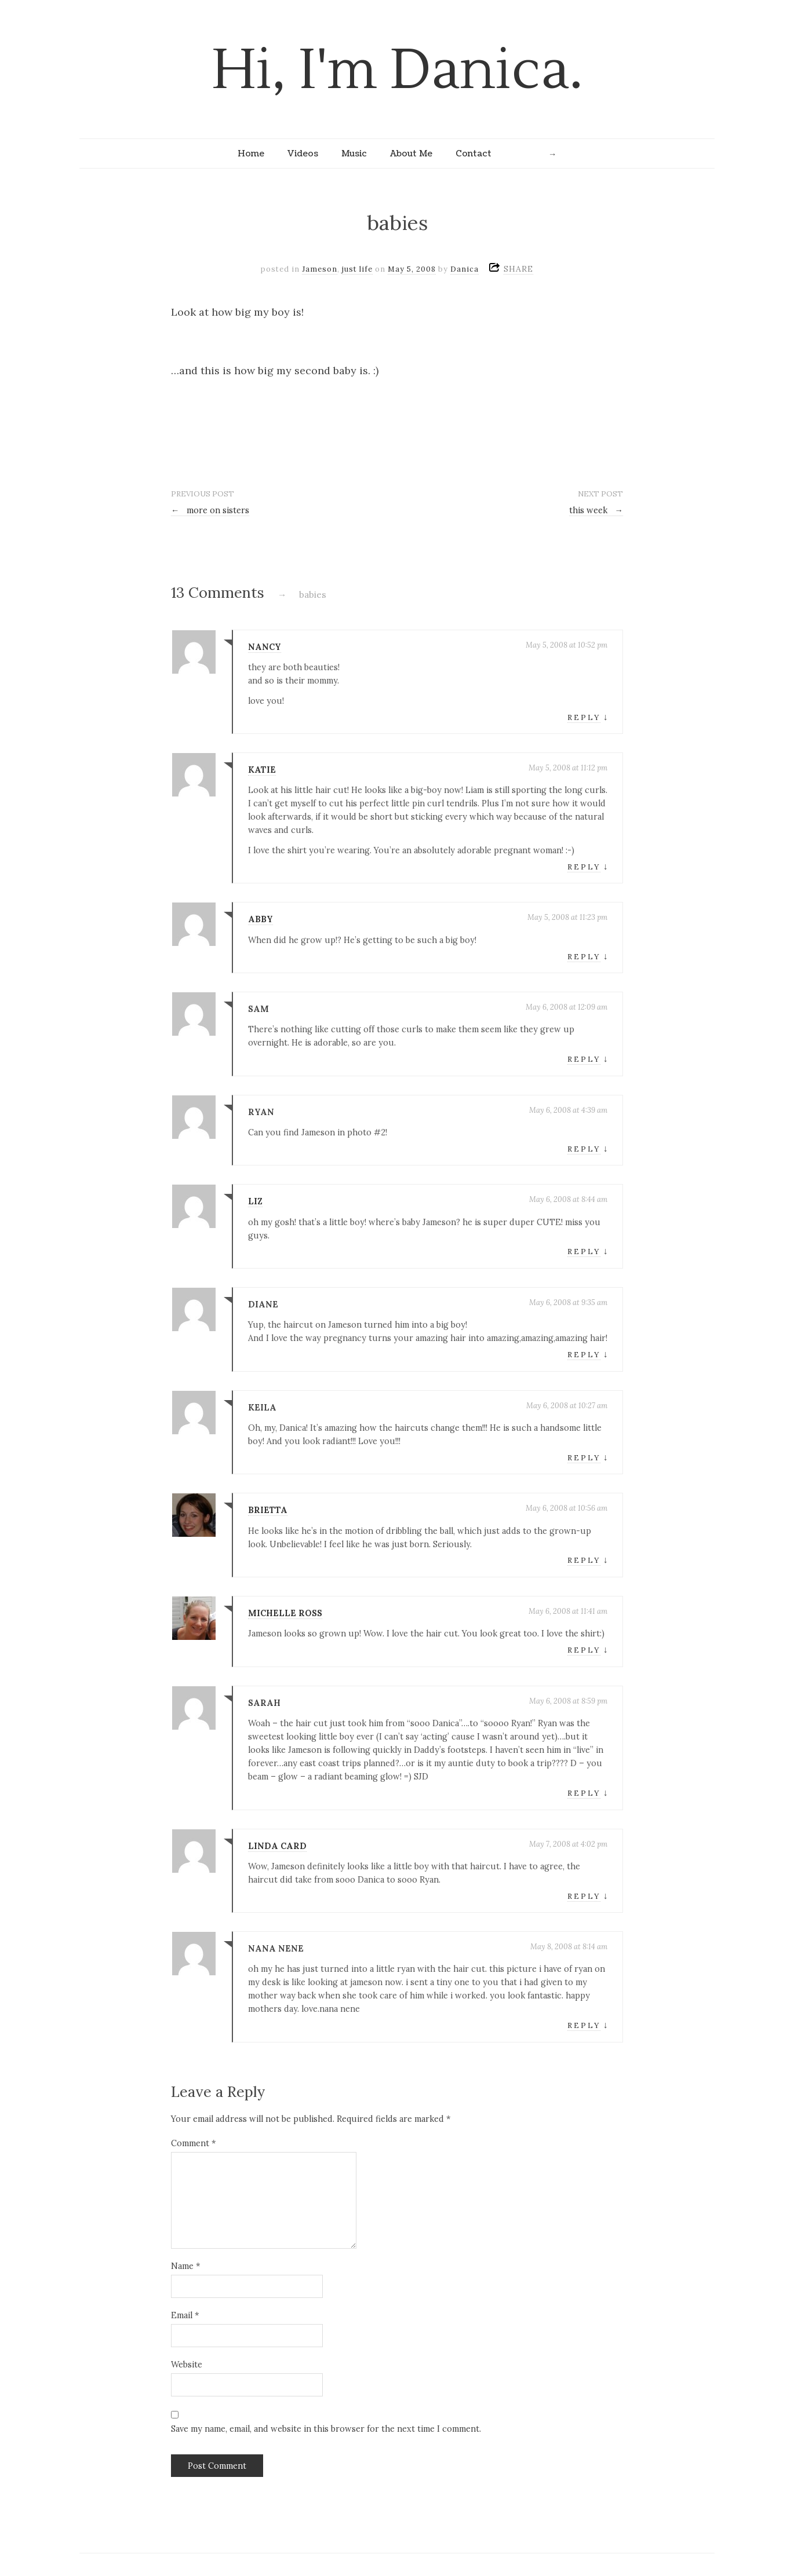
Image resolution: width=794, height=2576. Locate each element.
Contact (473, 153)
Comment (193, 2143)
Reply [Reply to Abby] (583, 957)
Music (354, 153)
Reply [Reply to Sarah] (583, 1793)
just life (357, 269)
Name (185, 2266)
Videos (302, 153)
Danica (464, 269)
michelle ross (285, 1613)
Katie (262, 770)
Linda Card (277, 1846)
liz (255, 1201)
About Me (411, 153)
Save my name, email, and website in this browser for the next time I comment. (326, 2429)
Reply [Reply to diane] (583, 1355)
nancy (264, 647)
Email (185, 2315)
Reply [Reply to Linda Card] (583, 1896)
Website (186, 2364)
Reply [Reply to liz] (583, 1251)
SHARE (518, 269)
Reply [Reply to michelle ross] (583, 1650)
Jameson (319, 269)
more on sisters (210, 510)
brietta (267, 1510)
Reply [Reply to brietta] (583, 1560)
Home (251, 153)
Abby (260, 919)
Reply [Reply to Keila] (583, 1458)
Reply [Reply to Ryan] (583, 1149)
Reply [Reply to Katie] (583, 867)
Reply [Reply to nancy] (583, 717)
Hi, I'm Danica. (397, 70)
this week (596, 510)
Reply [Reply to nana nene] (583, 2025)
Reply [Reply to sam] (583, 1059)
